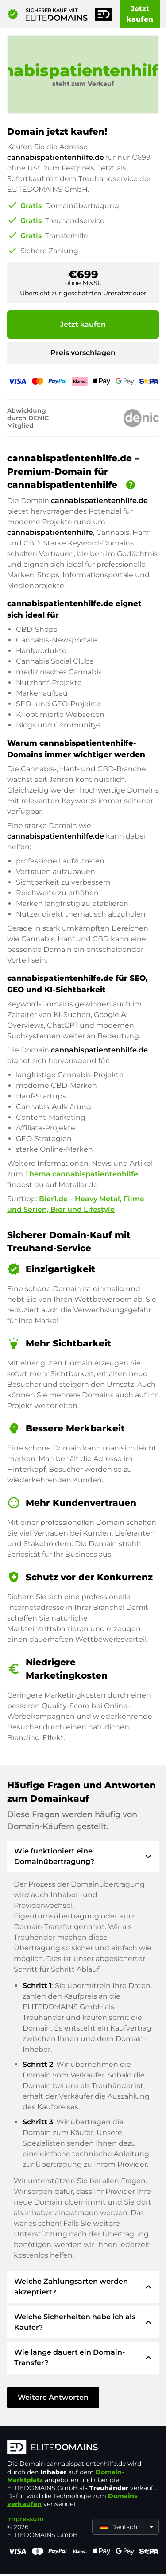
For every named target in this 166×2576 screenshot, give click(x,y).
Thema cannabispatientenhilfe (81, 1174)
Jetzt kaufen (140, 13)
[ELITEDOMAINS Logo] (83, 2448)
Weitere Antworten (53, 2397)
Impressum (25, 2519)
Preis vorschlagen (83, 352)
